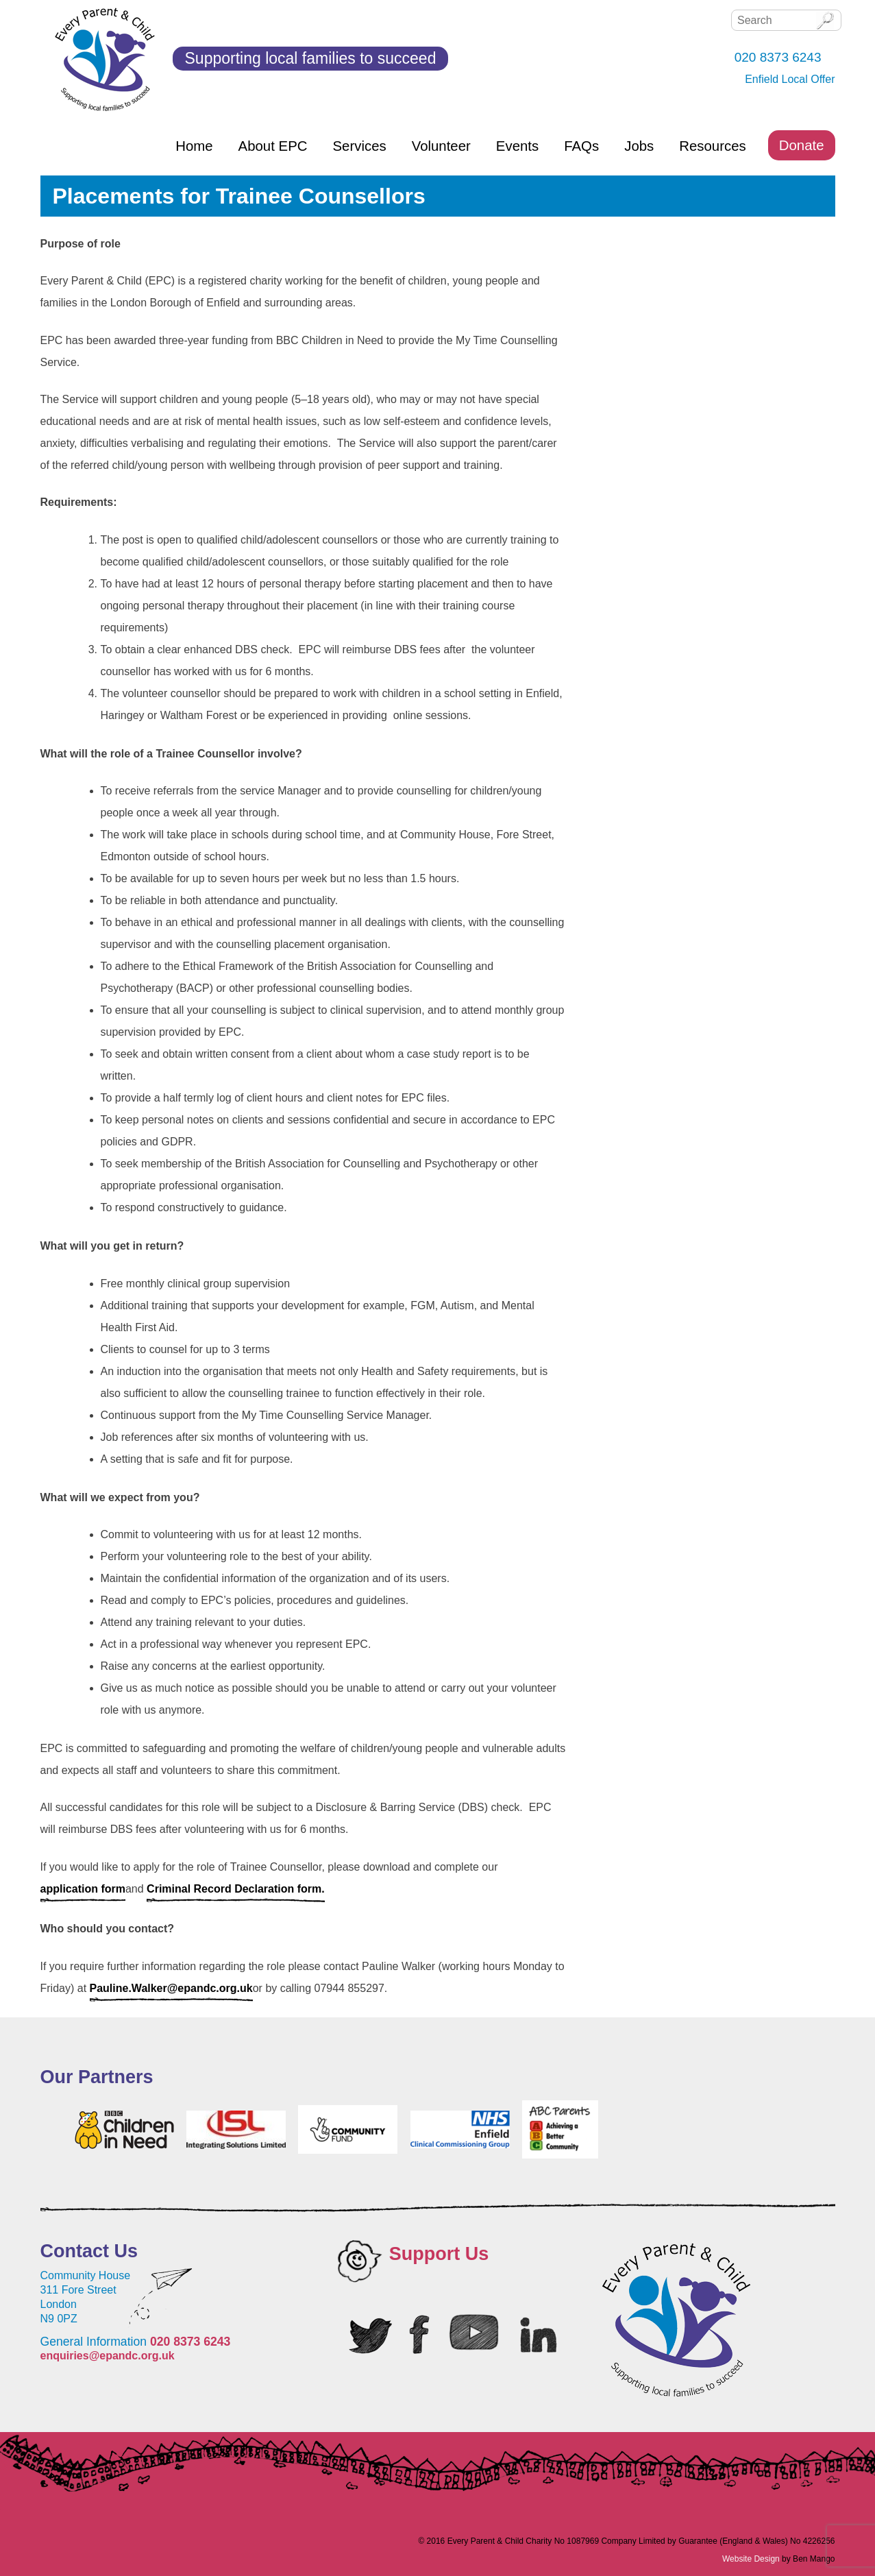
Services (359, 146)
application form (82, 1889)
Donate (801, 145)
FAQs (581, 146)
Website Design (751, 2559)
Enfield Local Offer (790, 79)
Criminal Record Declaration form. (236, 1889)
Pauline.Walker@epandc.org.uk (171, 1988)
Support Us (439, 2254)
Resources (712, 146)
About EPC (273, 146)
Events (517, 146)
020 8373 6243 (190, 2341)
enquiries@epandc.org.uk (107, 2355)
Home (193, 146)
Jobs (639, 146)
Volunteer (441, 146)
